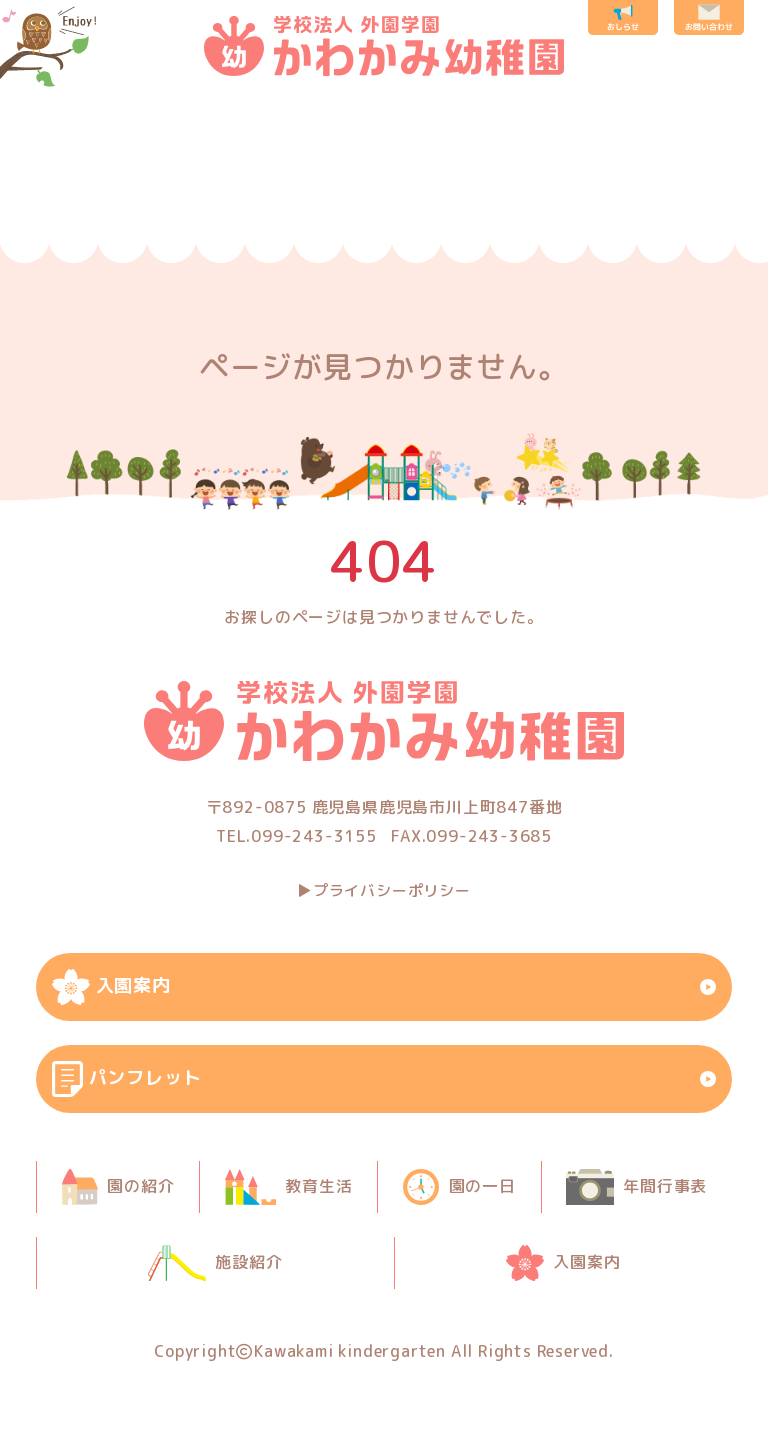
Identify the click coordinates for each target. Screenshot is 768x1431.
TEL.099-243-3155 (296, 836)
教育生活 (204, 195)
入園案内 (698, 195)
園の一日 (327, 195)
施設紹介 (585, 195)
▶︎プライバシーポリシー (384, 890)
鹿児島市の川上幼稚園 (384, 46)
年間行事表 (472, 195)
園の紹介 (80, 195)
